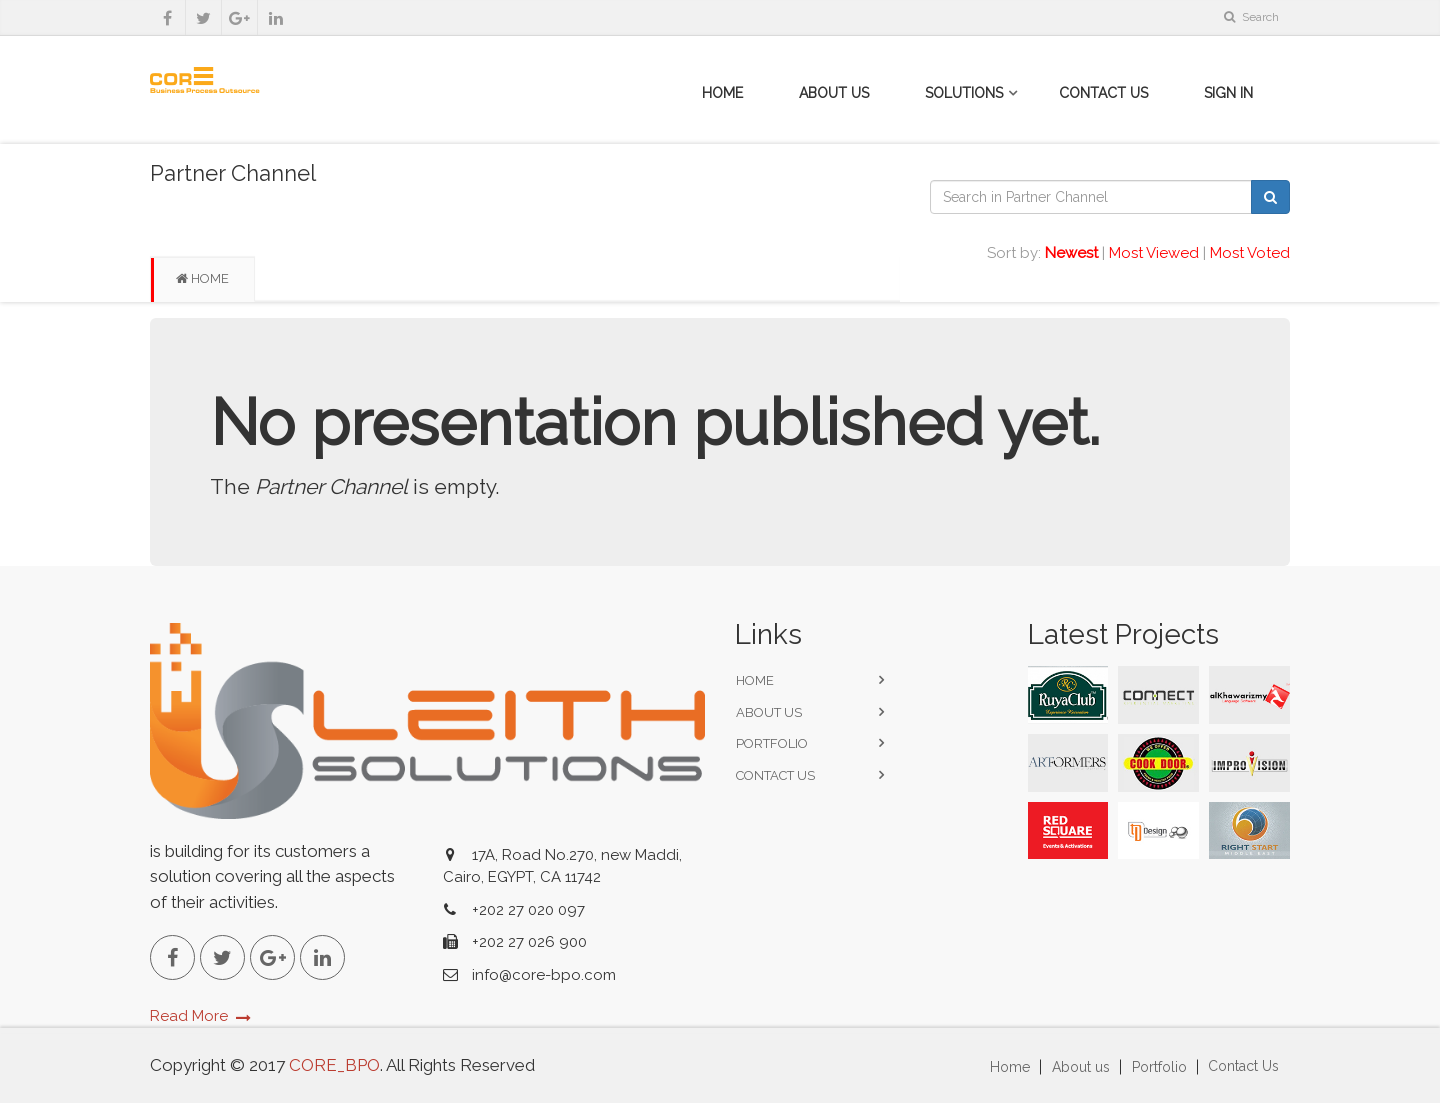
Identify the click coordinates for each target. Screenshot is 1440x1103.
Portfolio (772, 743)
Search (1251, 17)
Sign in (1228, 93)
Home (722, 93)
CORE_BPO (332, 1065)
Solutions (964, 93)
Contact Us (1103, 93)
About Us (834, 93)
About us (769, 712)
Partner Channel (233, 173)
